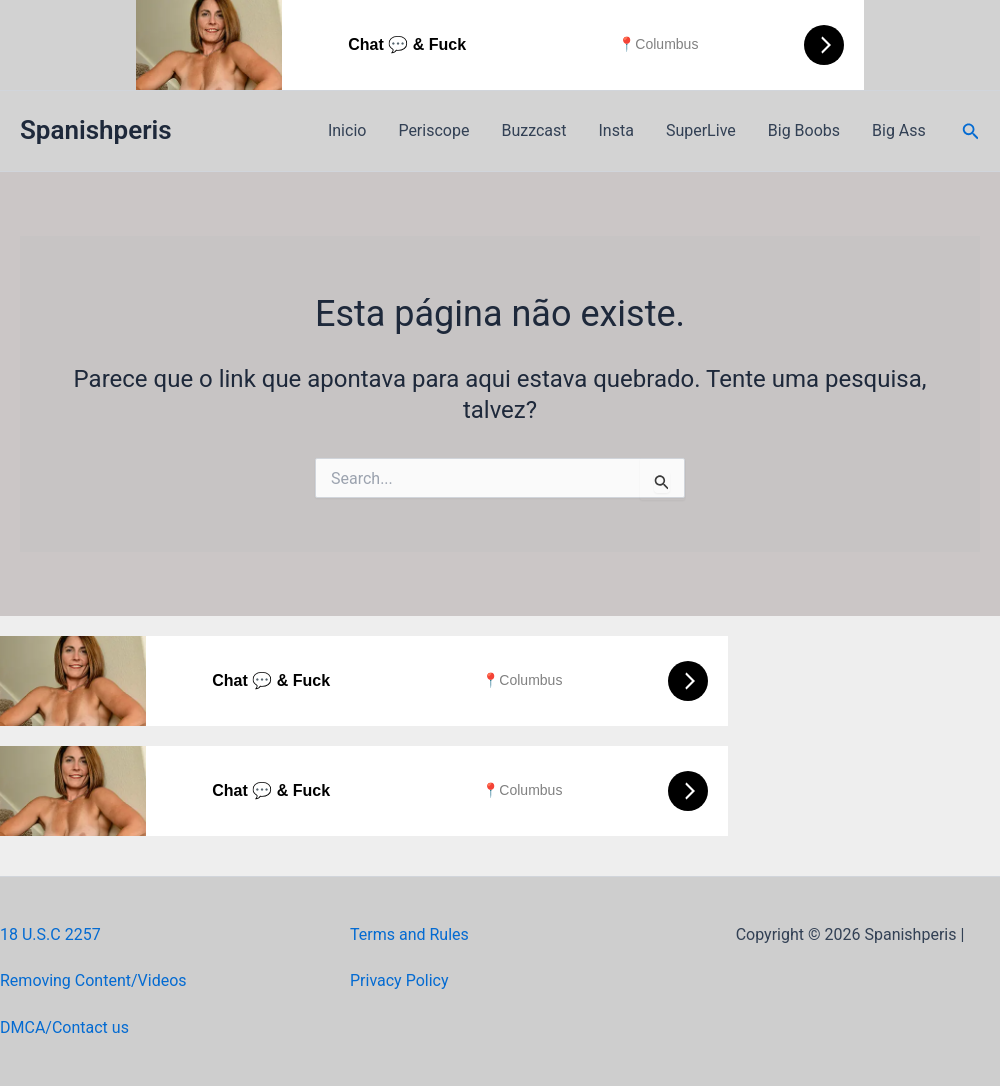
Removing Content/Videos (93, 980)
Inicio (347, 130)
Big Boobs (804, 130)
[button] (971, 131)
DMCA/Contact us (64, 1027)
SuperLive (701, 130)
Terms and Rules (409, 934)
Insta (616, 130)
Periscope (433, 130)
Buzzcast (533, 130)
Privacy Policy (399, 980)
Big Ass (899, 130)
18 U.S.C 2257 (50, 934)
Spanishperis (96, 130)
